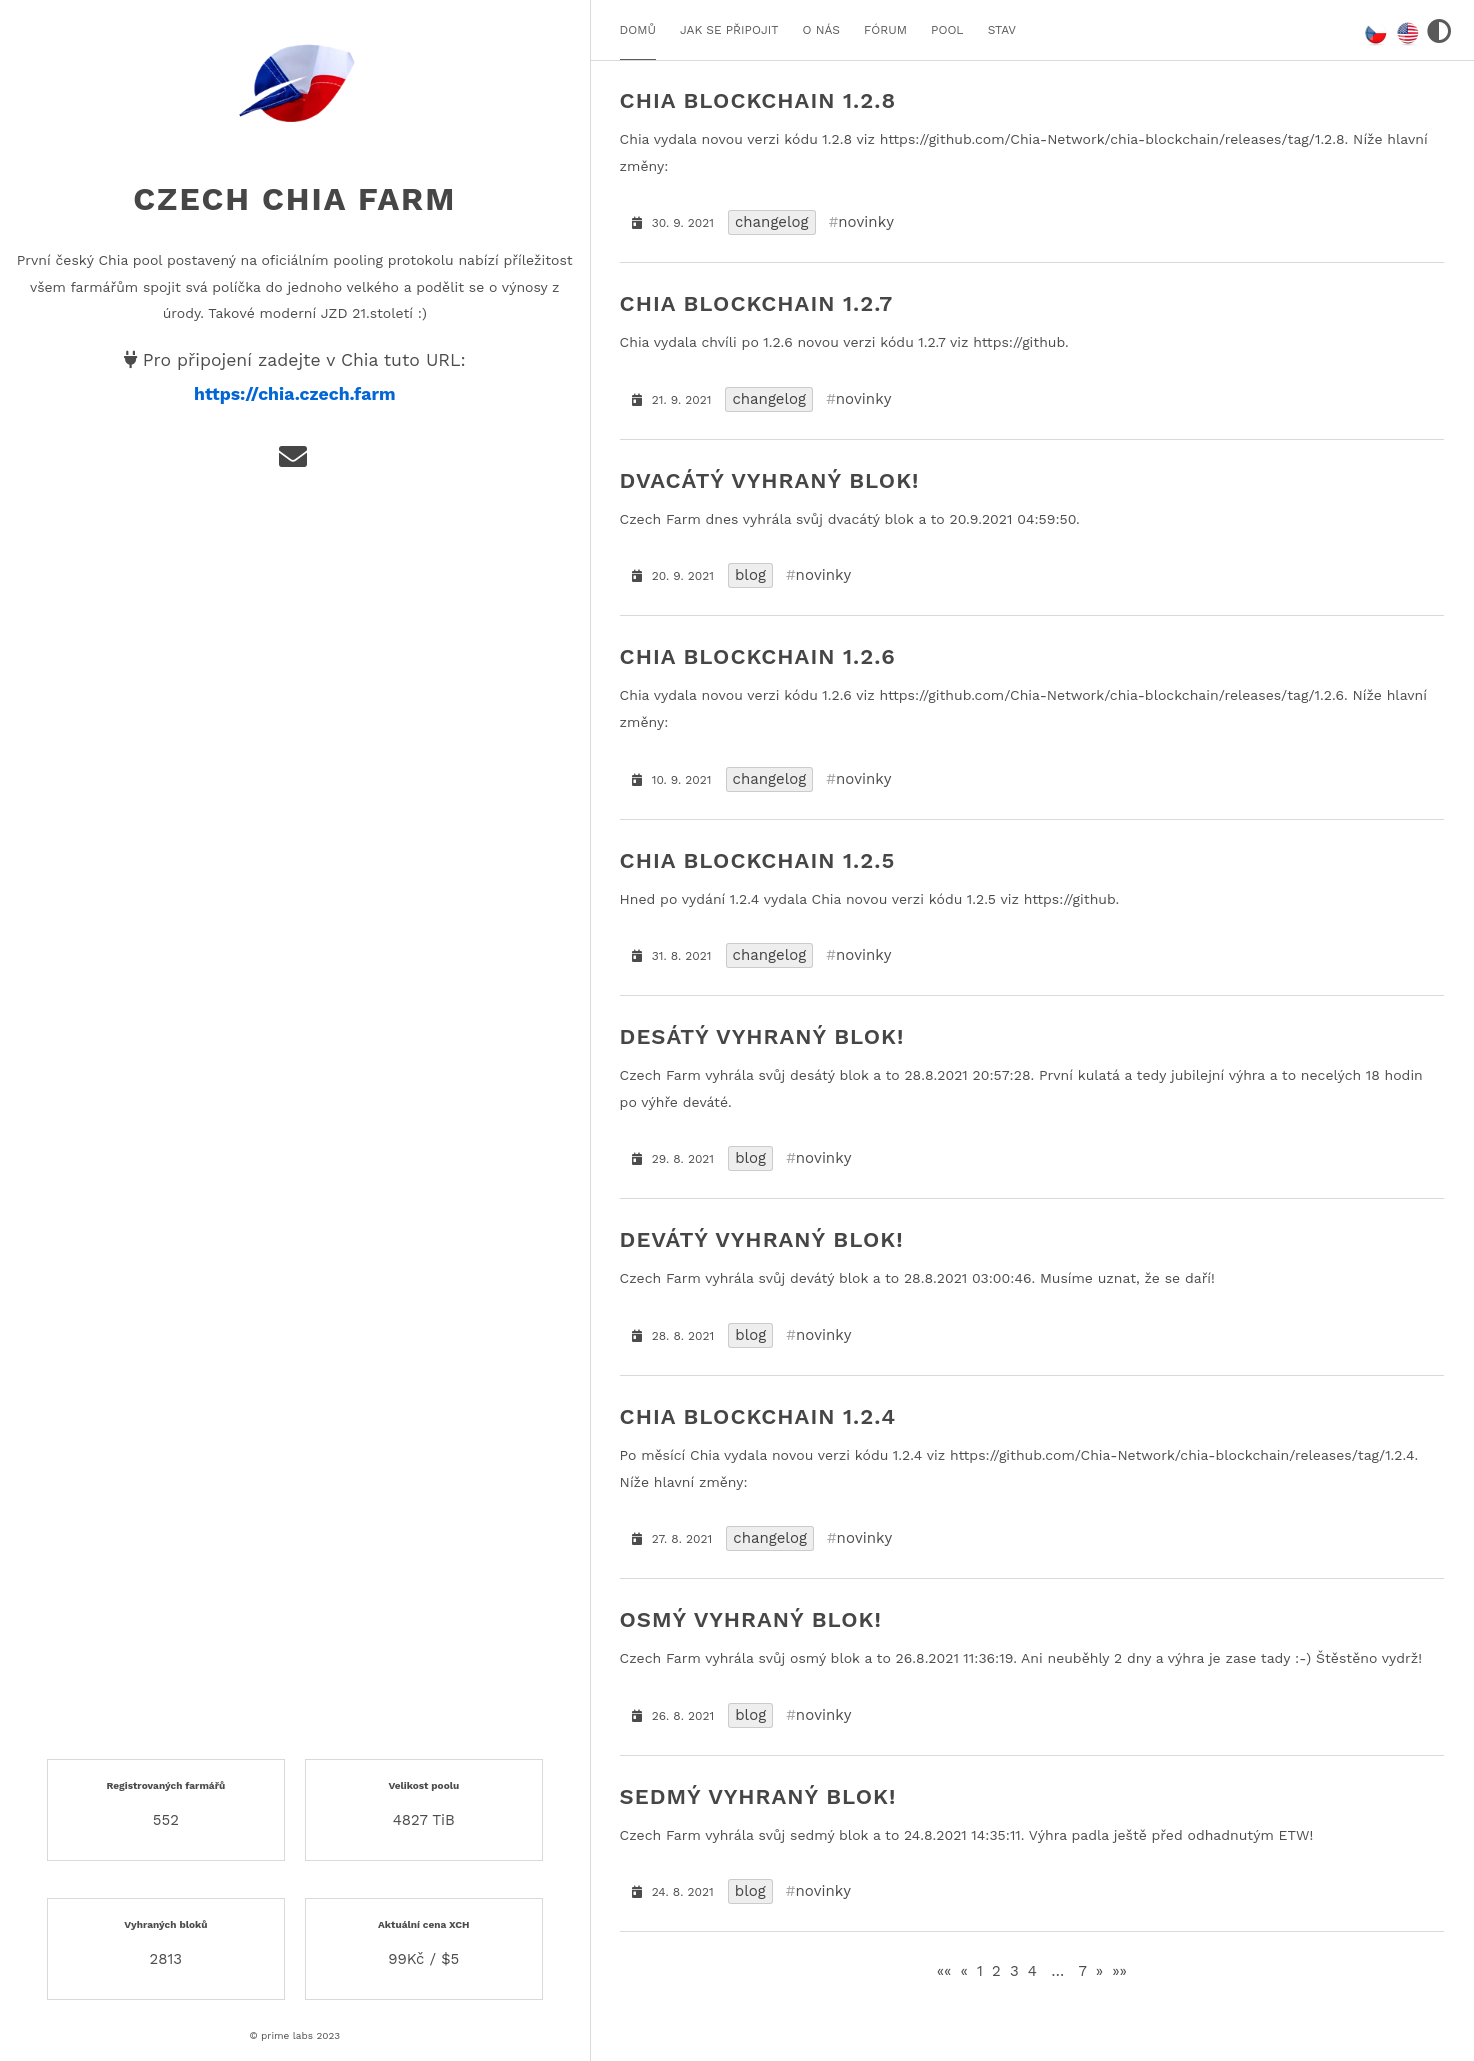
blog (750, 575)
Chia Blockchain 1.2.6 (758, 656)
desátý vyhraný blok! (762, 1036)
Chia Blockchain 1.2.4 (758, 1416)
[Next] (1099, 1971)
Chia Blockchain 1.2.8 (758, 100)
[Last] (1119, 1971)
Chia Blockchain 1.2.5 (758, 860)
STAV (1002, 30)
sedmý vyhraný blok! (758, 1796)
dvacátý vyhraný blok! (770, 480)
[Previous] (964, 1971)
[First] (944, 1971)
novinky (866, 222)
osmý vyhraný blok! (751, 1619)
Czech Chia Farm (294, 199)
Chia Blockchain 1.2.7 (757, 303)
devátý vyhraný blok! (762, 1239)
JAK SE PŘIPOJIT (729, 30)
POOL (947, 30)
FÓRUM (885, 30)
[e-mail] (294, 462)
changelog (772, 222)
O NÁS (821, 30)
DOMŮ (638, 30)
